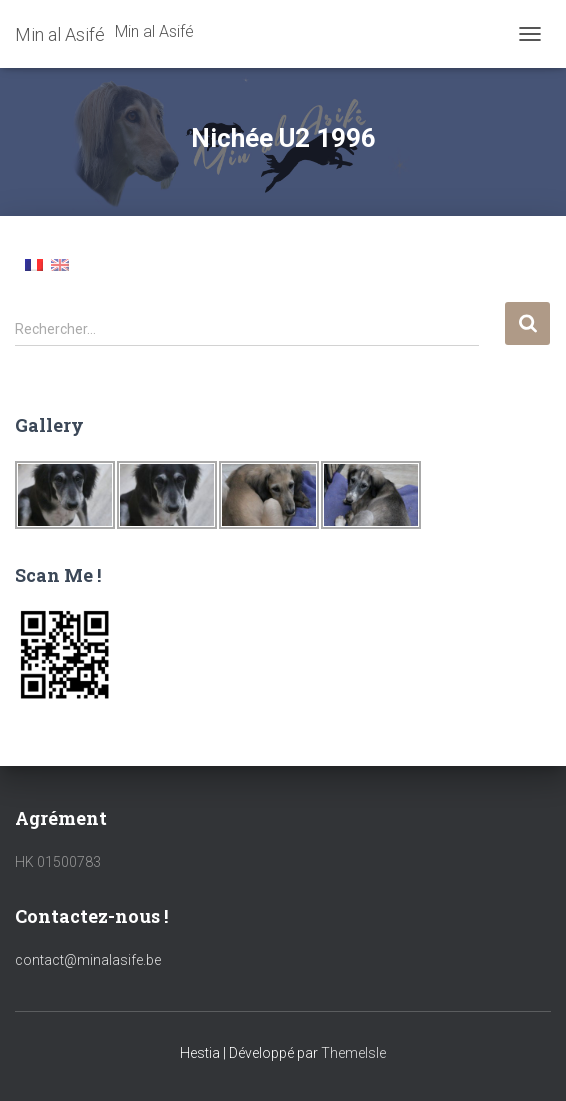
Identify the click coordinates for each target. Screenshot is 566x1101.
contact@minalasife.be (88, 960)
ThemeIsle (353, 1053)
